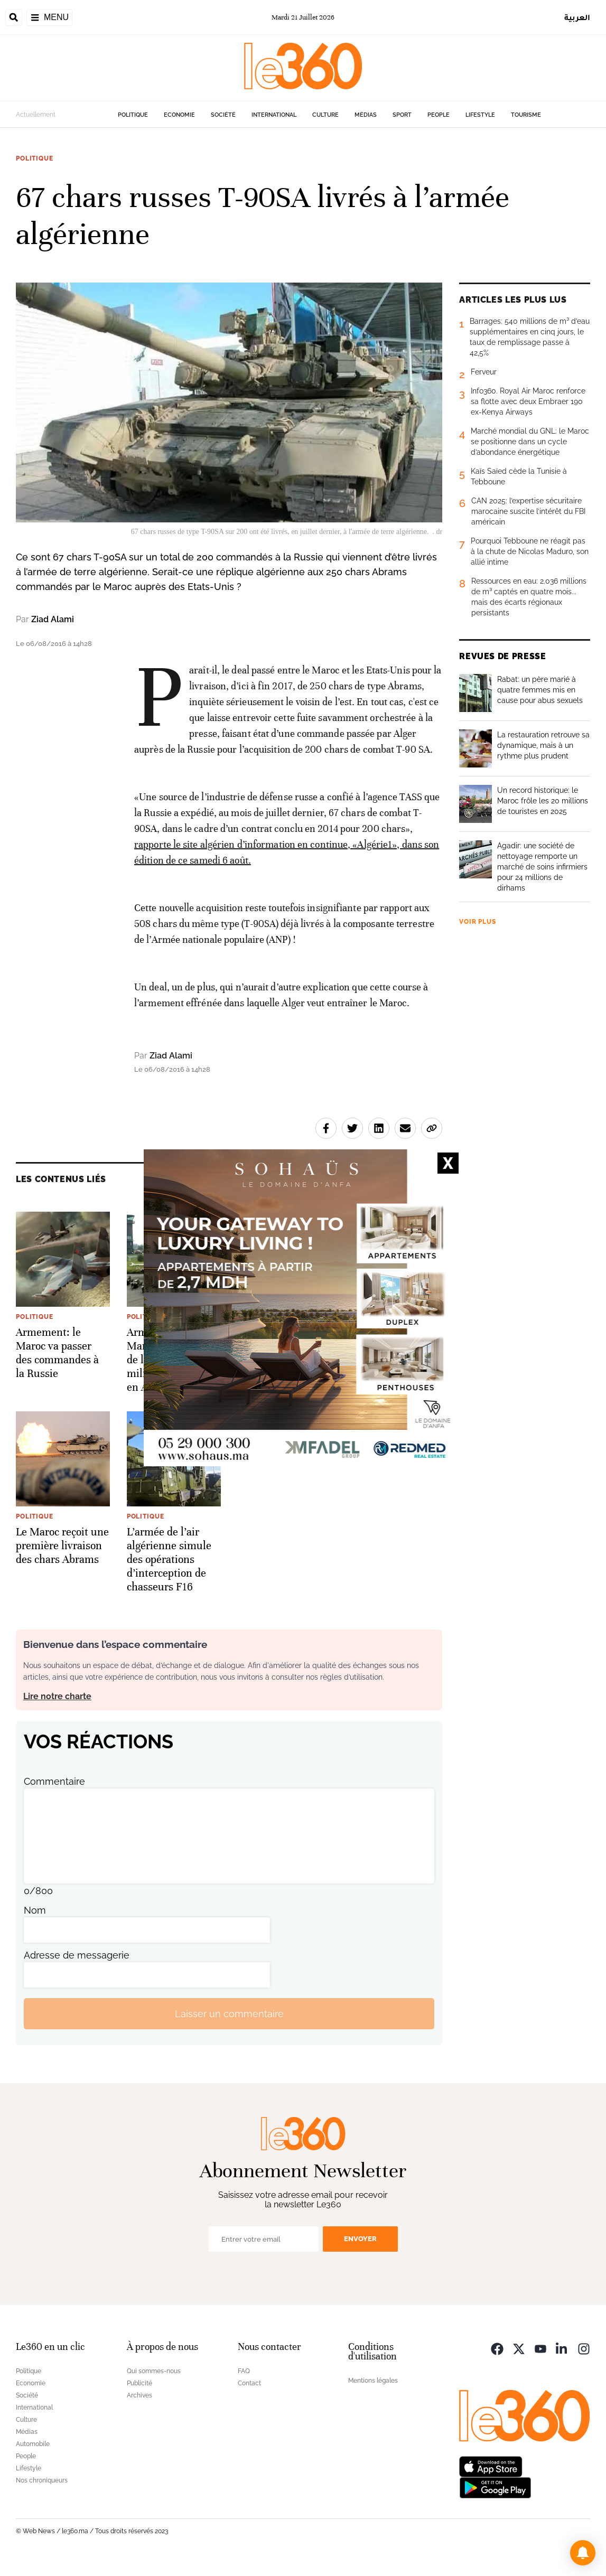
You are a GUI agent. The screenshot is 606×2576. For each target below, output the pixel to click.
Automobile (33, 2444)
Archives (139, 2395)
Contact (249, 2383)
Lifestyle (480, 114)
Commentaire (54, 1781)
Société (223, 114)
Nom (35, 1910)
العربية (577, 17)
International (273, 114)
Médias (366, 114)
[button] (582, 2552)
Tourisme (526, 114)
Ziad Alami (52, 619)
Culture (325, 114)
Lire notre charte (57, 1696)
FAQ (244, 2371)
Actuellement (35, 114)
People (438, 114)
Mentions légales (373, 2380)
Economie (179, 114)
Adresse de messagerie (76, 1955)
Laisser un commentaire (229, 2013)
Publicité (139, 2383)
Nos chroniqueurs (42, 2480)
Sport (402, 114)
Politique (133, 114)
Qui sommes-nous (154, 2371)
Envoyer (360, 2239)
